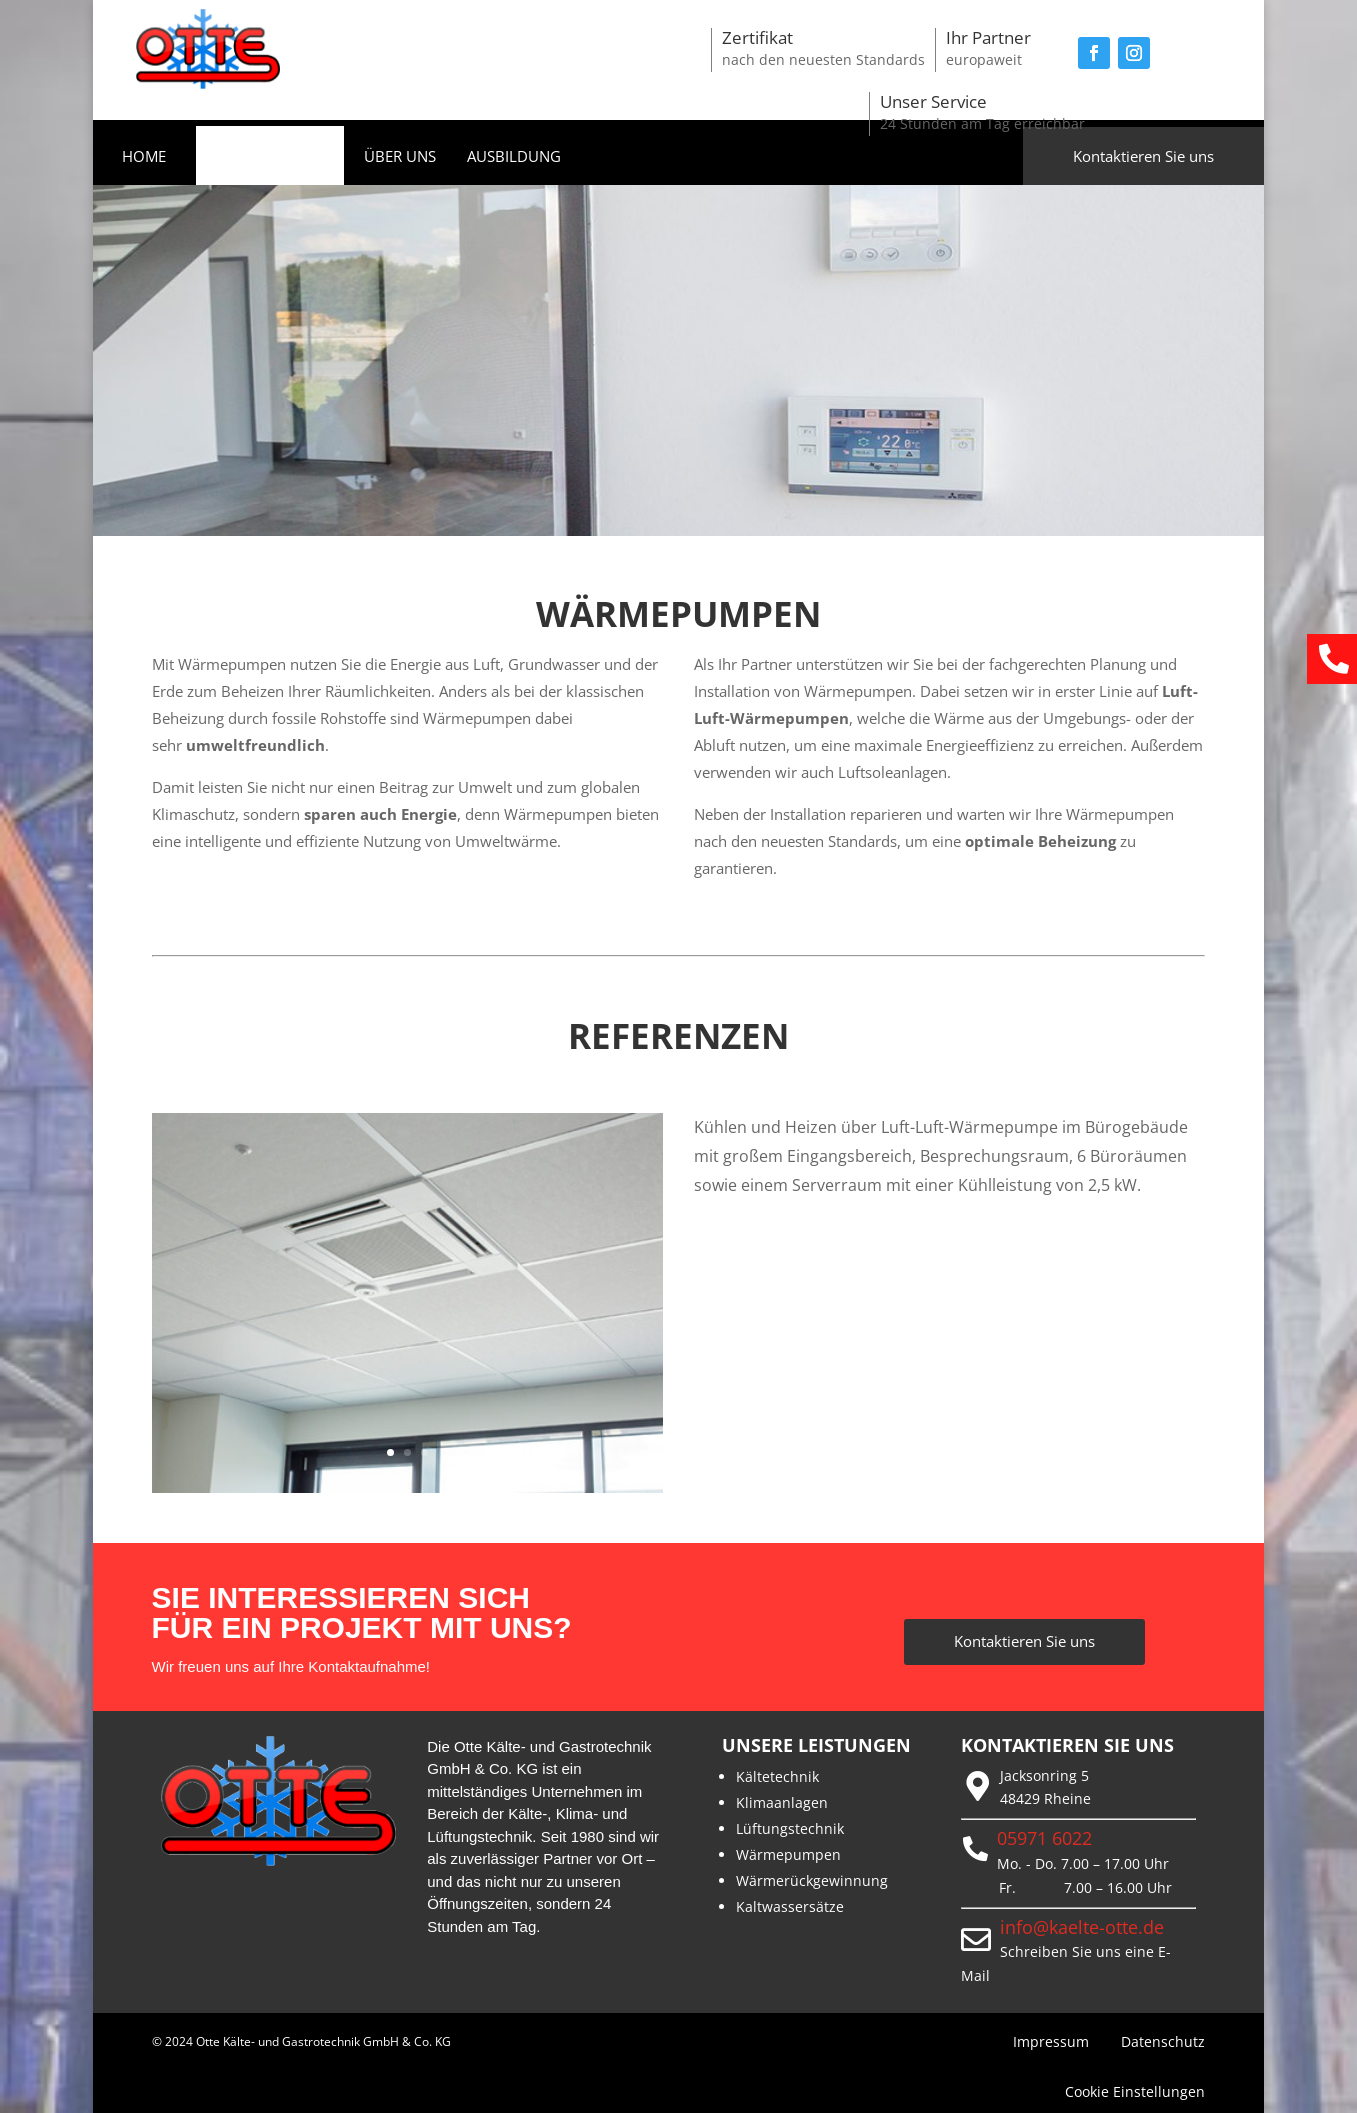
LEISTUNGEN (260, 157)
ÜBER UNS (400, 157)
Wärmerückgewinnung (812, 1880)
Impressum (1051, 2041)
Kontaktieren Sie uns (1143, 156)
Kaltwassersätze (790, 1906)
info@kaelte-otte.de (1082, 1927)
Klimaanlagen (782, 1802)
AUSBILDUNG (514, 157)
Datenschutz (1163, 2041)
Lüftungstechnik (790, 1828)
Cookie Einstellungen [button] (1135, 2091)
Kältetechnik (777, 1776)
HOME (144, 157)
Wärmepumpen (788, 1854)
